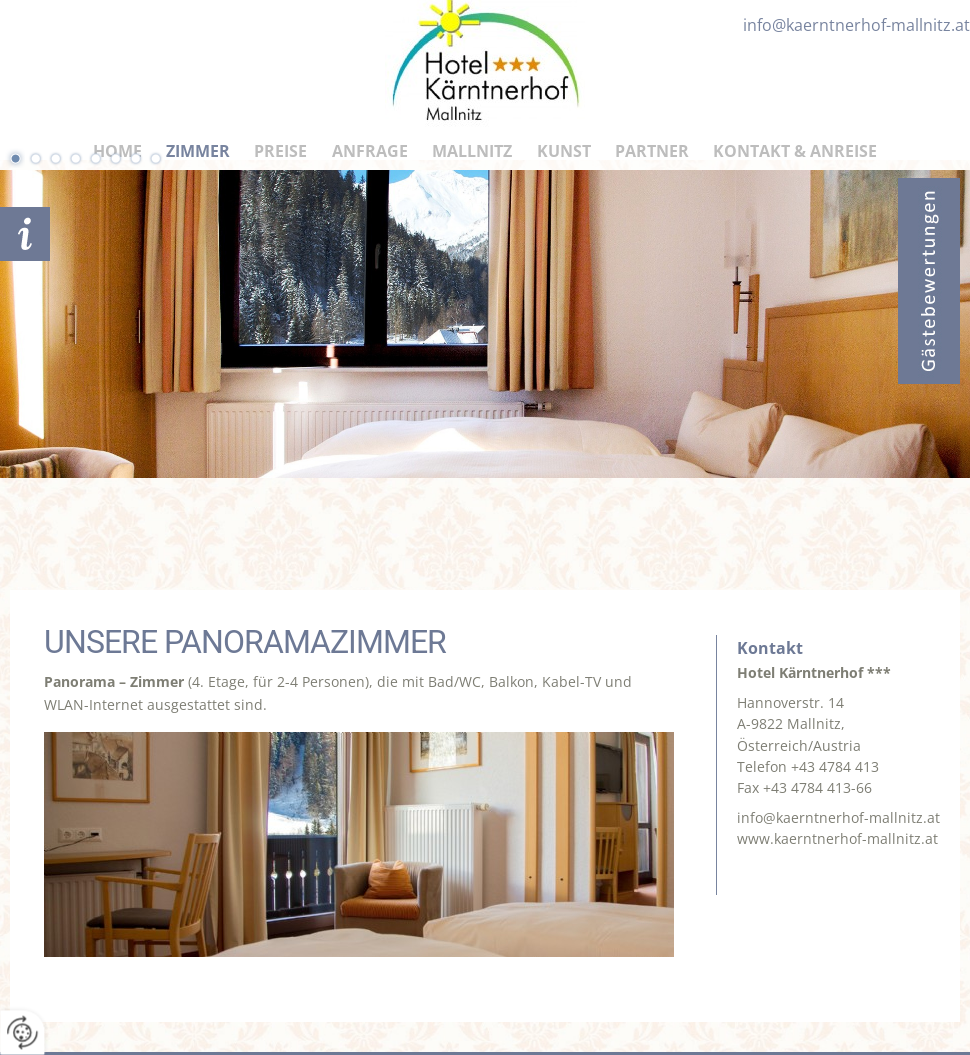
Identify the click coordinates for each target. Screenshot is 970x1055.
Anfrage (370, 151)
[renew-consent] (22, 1032)
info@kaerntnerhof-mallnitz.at (838, 817)
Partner (652, 151)
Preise (280, 151)
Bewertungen (929, 281)
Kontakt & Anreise (795, 151)
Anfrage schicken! (25, 234)
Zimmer (198, 151)
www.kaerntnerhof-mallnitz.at (837, 838)
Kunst (564, 151)
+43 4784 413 (835, 766)
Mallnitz (472, 151)
